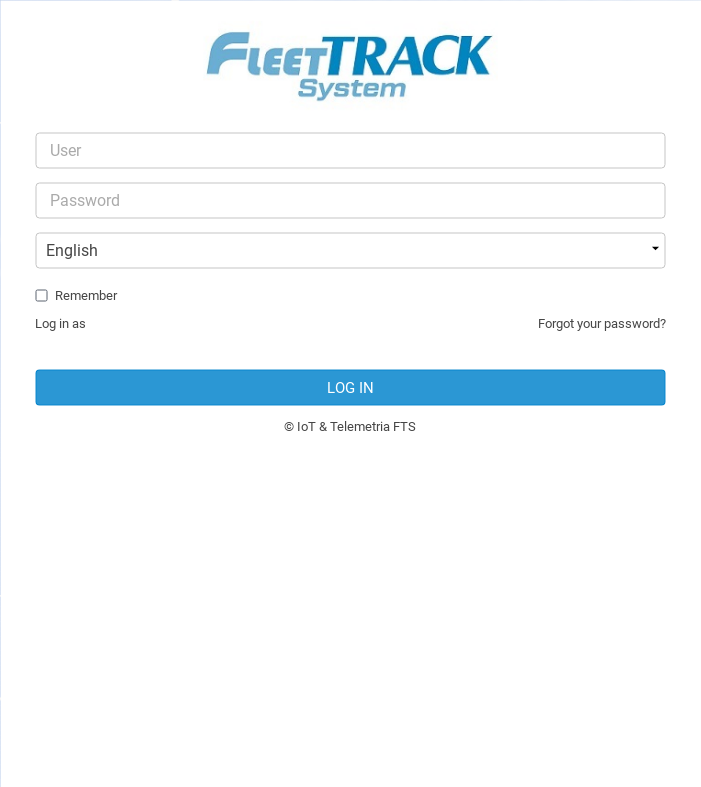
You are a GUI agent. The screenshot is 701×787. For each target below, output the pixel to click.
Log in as (60, 323)
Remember (86, 295)
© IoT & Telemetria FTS (350, 426)
